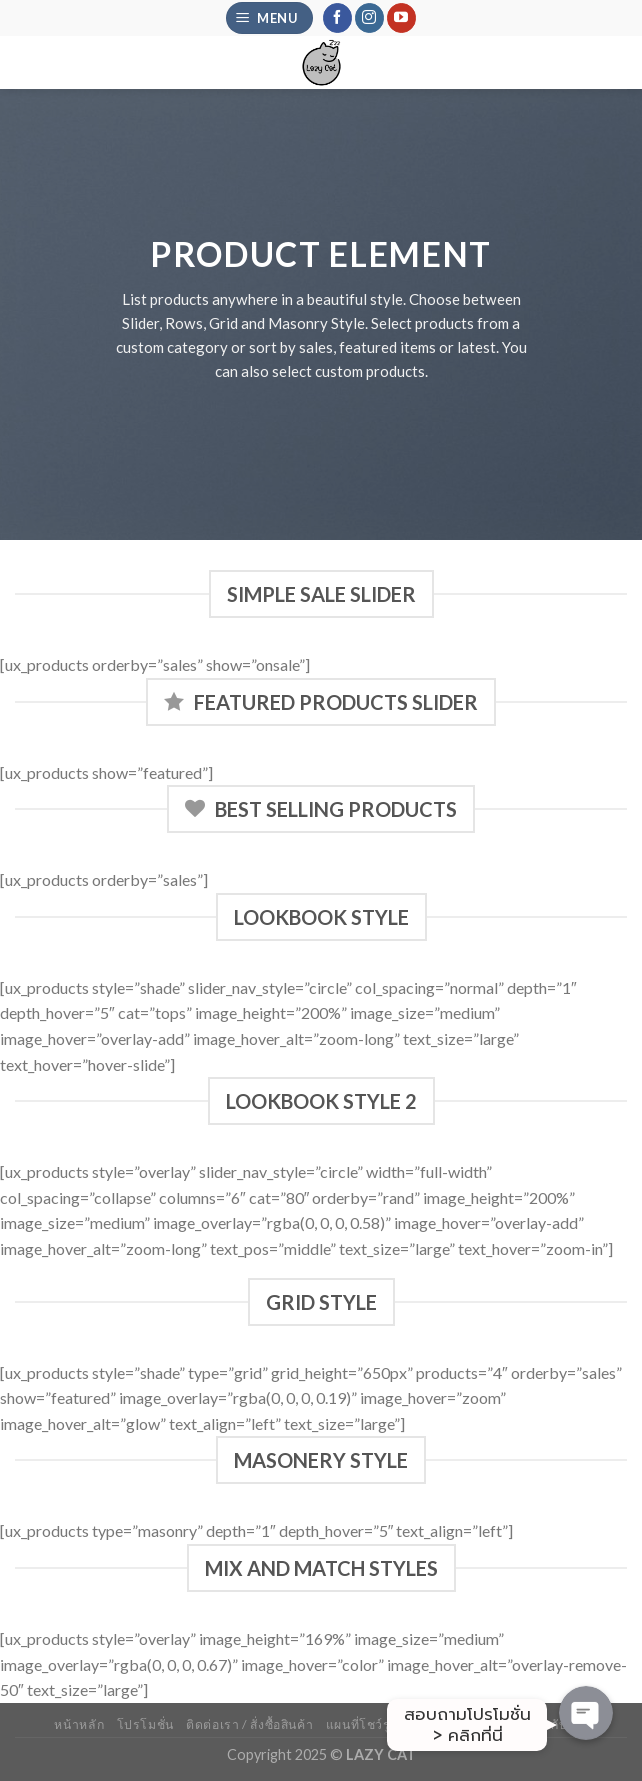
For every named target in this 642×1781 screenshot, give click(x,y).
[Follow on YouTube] (401, 18)
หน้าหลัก (79, 1724)
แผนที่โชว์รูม (363, 1724)
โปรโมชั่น (145, 1724)
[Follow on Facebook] (337, 18)
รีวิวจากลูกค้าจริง (462, 1724)
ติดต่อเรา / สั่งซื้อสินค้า (249, 1724)
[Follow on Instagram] (369, 18)
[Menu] (269, 18)
